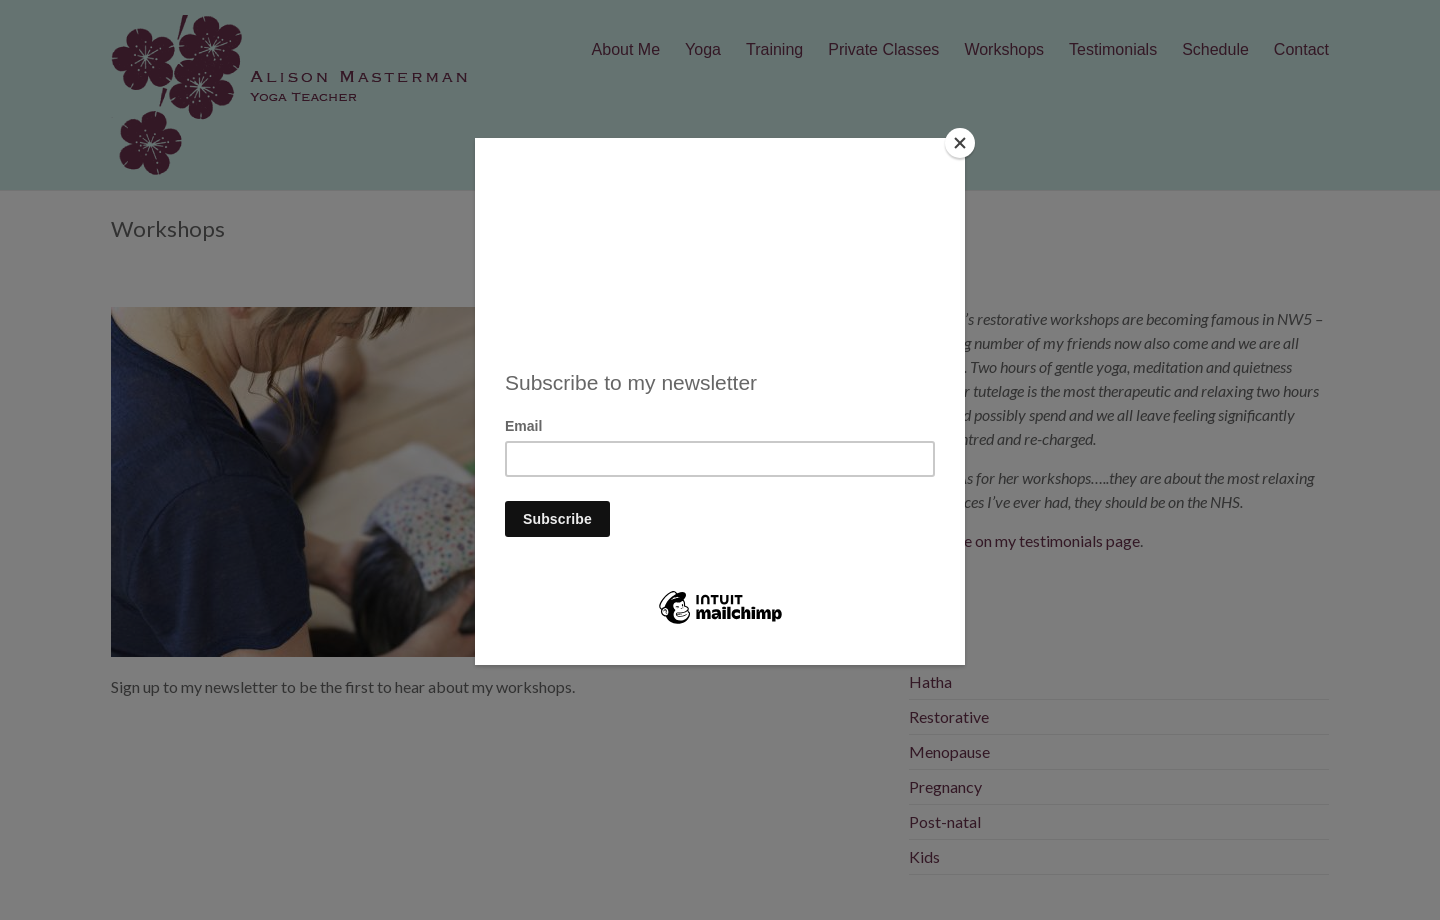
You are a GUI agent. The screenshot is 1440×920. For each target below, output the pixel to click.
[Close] (960, 143)
